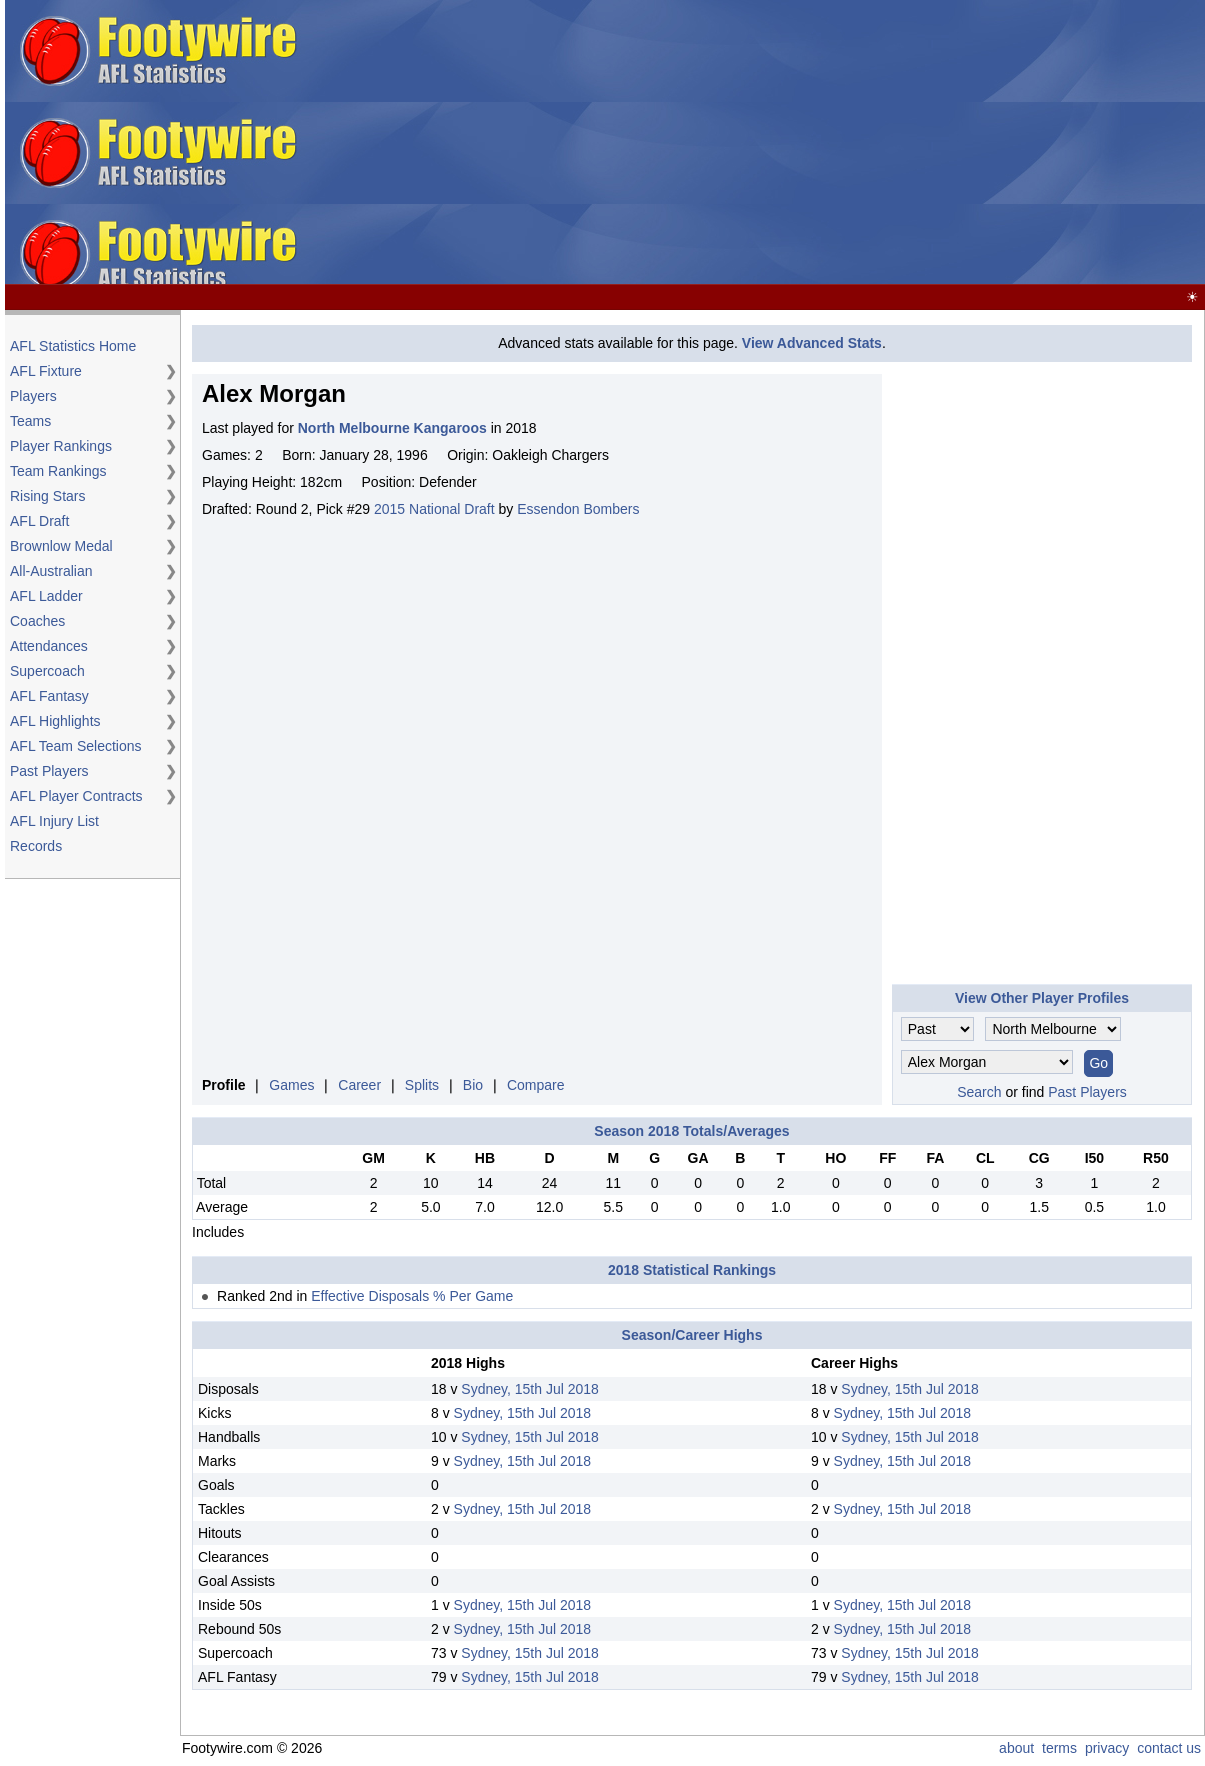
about (1016, 1748)
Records (36, 846)
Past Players (49, 771)
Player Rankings (61, 446)
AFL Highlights (55, 721)
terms (1059, 1748)
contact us (1169, 1748)
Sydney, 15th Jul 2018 (530, 1389)
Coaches (37, 621)
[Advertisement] (882, 143)
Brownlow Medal (61, 546)
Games (291, 1085)
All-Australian (51, 571)
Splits (422, 1085)
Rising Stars (47, 496)
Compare (536, 1085)
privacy (1107, 1748)
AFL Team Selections (76, 746)
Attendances (49, 646)
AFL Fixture (46, 371)
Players (33, 396)
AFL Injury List (54, 821)
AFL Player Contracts (76, 796)
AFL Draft (39, 521)
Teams (30, 421)
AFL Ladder (46, 596)
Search (979, 1092)
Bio (473, 1085)
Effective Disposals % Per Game (412, 1296)
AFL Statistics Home (73, 346)
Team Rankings (58, 471)
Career (359, 1085)
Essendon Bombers (578, 509)
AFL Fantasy (49, 696)
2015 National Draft (434, 509)
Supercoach (47, 671)
